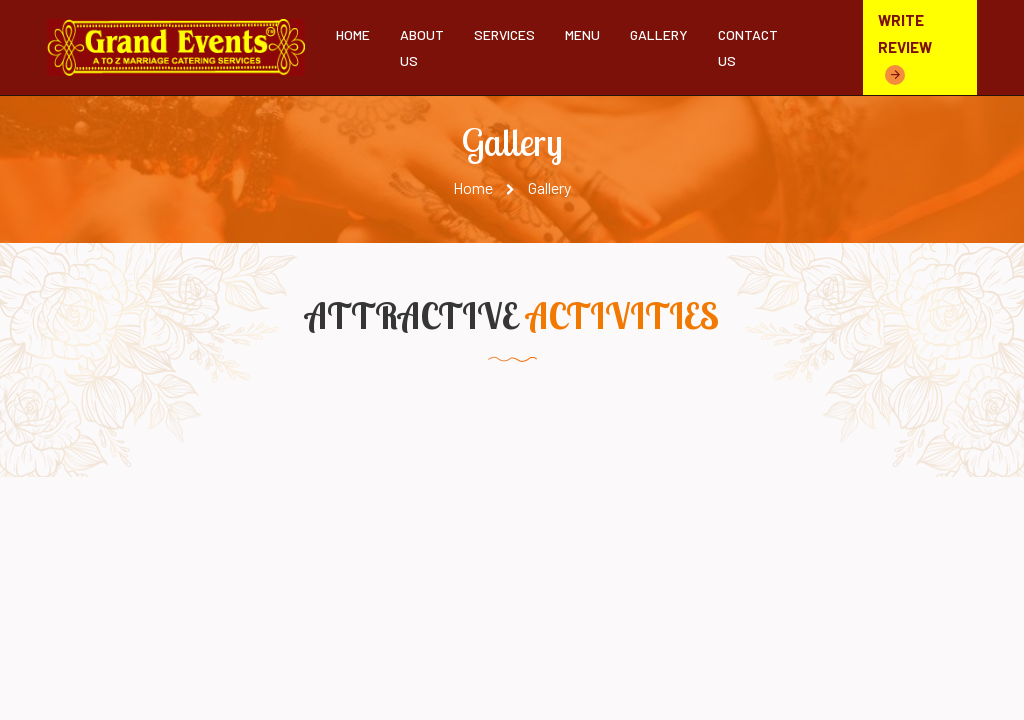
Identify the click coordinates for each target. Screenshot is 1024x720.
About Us (422, 47)
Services (504, 34)
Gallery (659, 34)
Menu (582, 34)
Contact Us (748, 47)
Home (353, 34)
